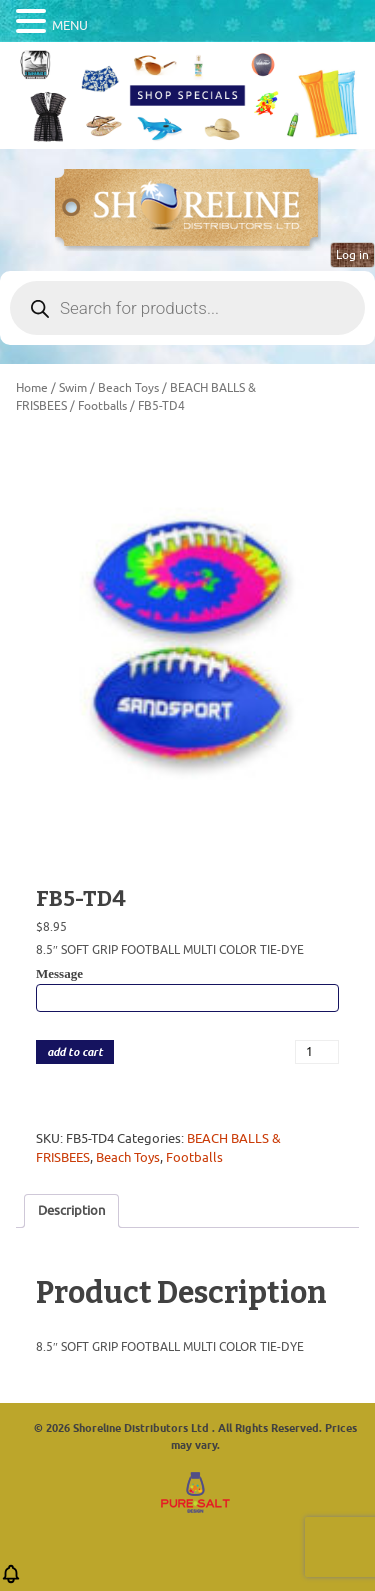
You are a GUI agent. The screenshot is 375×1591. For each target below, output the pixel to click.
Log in (352, 255)
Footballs (102, 406)
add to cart (75, 1052)
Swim (73, 388)
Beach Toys (128, 388)
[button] (11, 1580)
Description (71, 1210)
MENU (70, 25)
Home (32, 388)
